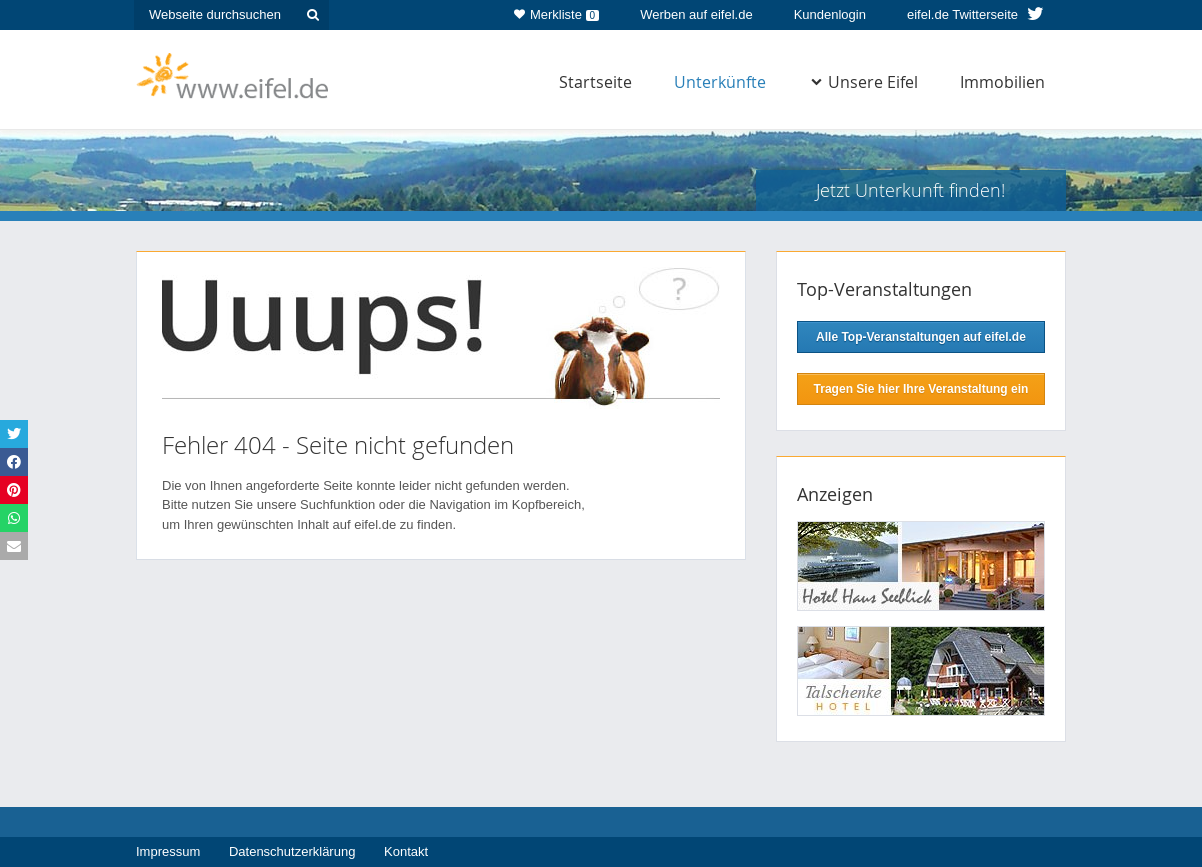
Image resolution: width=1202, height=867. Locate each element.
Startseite (595, 82)
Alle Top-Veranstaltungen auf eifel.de (921, 337)
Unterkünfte (720, 82)
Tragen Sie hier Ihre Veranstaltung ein (921, 389)
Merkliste (556, 11)
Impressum (168, 851)
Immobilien (1002, 82)
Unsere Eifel (864, 82)
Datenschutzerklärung (292, 851)
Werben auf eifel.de (696, 14)
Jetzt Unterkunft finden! (910, 190)
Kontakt (406, 851)
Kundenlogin (830, 14)
